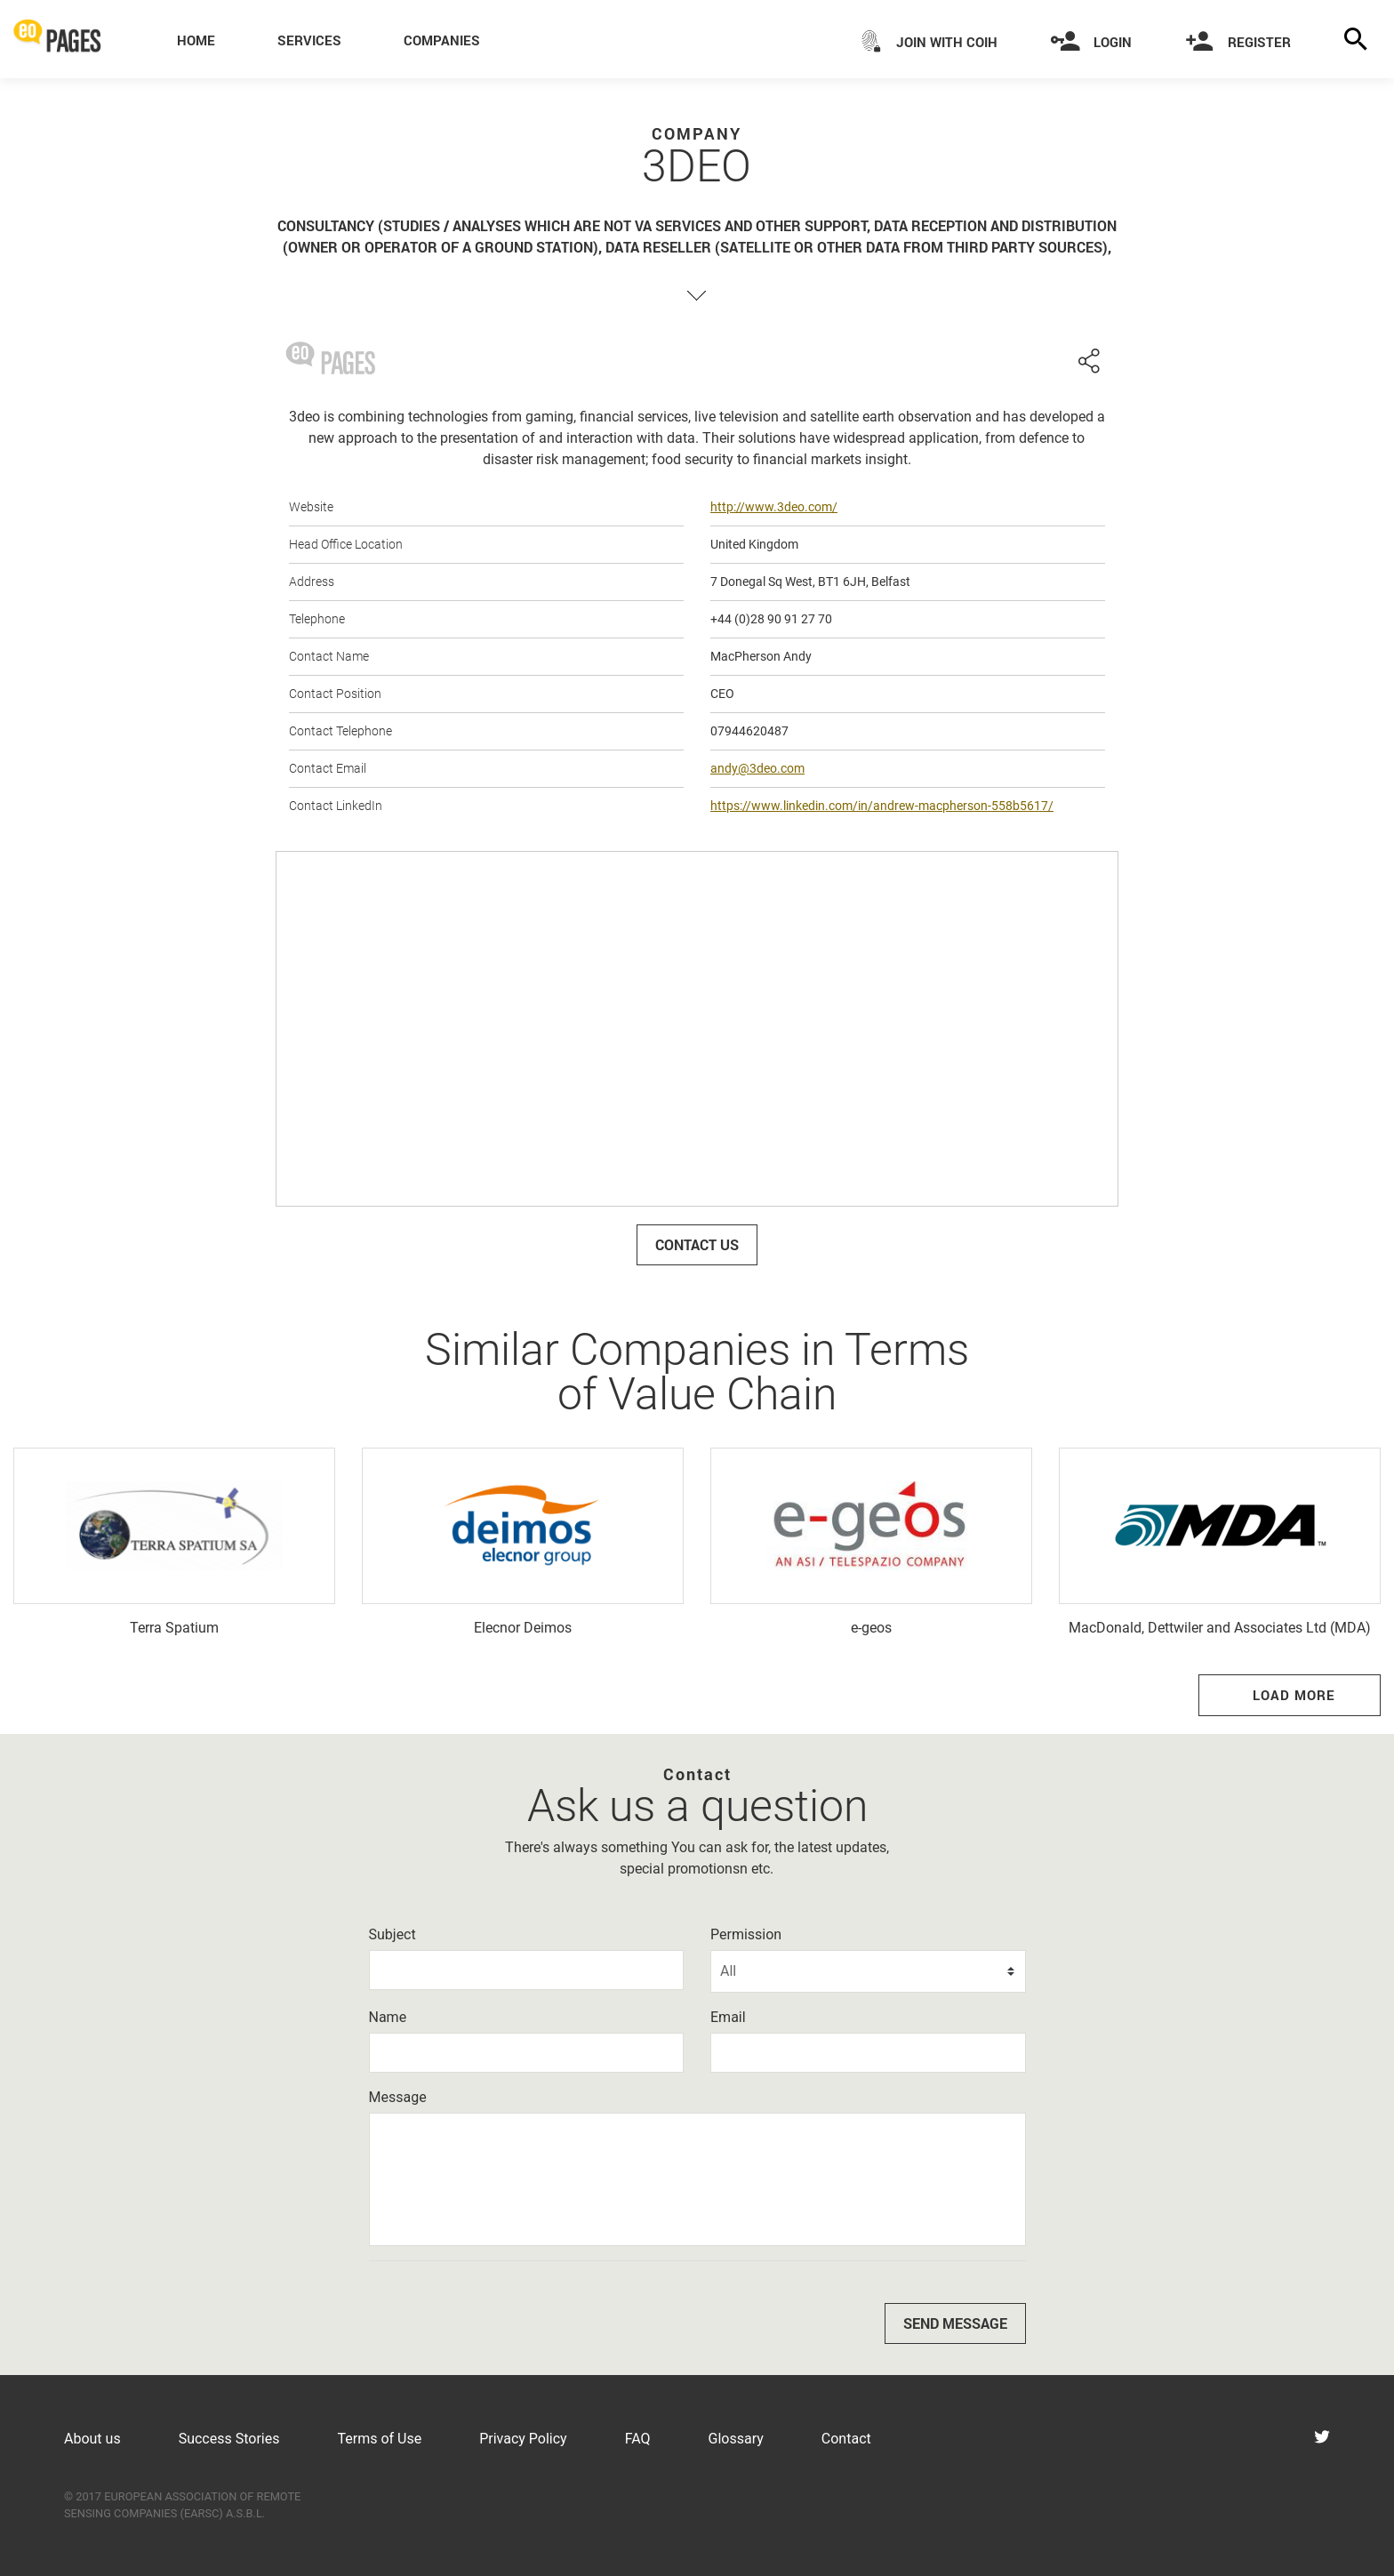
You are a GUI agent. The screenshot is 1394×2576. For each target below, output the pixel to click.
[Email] (868, 2053)
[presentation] (504, 2309)
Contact (846, 2438)
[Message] (697, 2179)
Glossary (736, 2438)
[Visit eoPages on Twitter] (1322, 2439)
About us (92, 2438)
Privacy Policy (523, 2438)
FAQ (638, 2438)
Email (728, 2017)
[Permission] (868, 1971)
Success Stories (229, 2438)
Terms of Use (379, 2438)
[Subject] (527, 1970)
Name (388, 2017)
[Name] (527, 2053)
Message (398, 2097)
